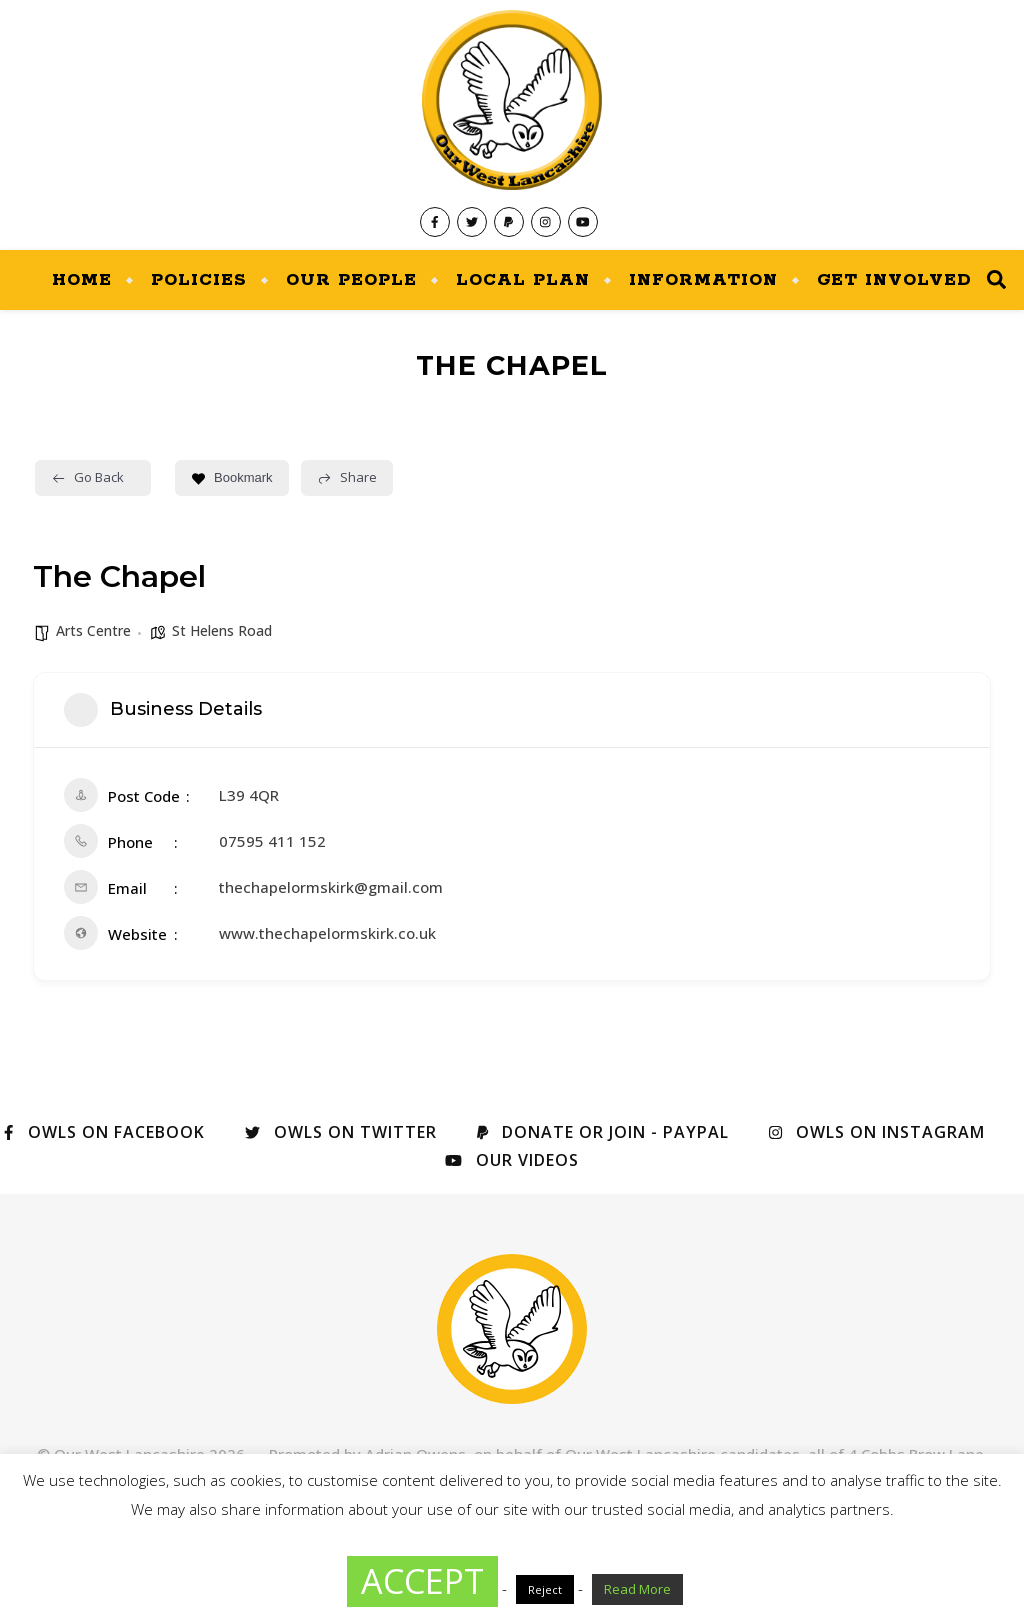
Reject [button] (545, 1589)
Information (703, 280)
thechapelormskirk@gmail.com (331, 887)
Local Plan (523, 280)
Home (82, 280)
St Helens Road (222, 630)
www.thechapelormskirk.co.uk (327, 933)
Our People (351, 280)
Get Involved (894, 280)
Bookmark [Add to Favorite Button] (232, 477)
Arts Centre (93, 630)
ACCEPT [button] (422, 1581)
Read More (637, 1589)
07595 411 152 (272, 841)
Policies (199, 280)
